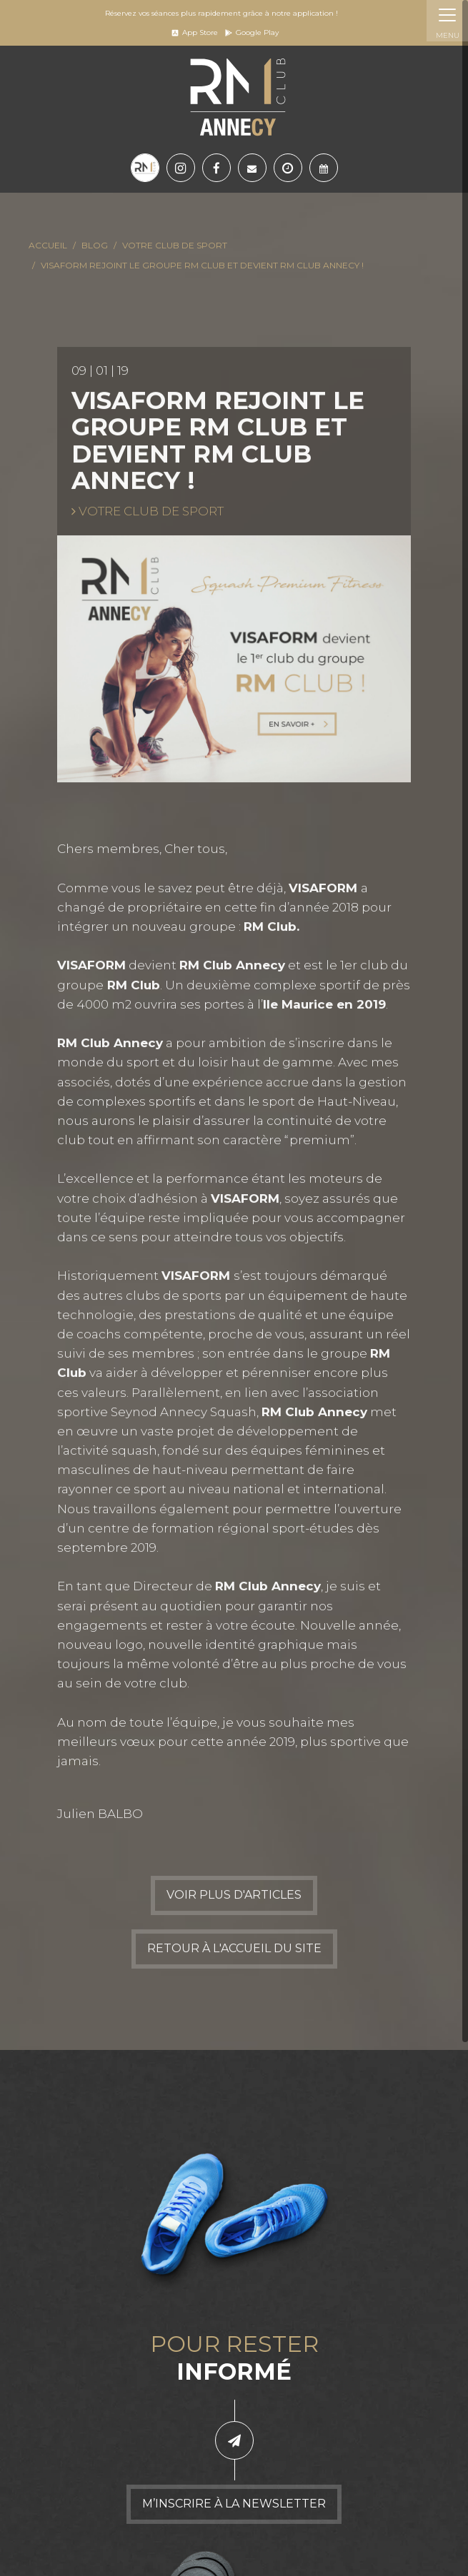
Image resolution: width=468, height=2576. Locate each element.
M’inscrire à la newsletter (234, 2503)
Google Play (252, 32)
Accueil (48, 245)
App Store (194, 32)
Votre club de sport (174, 245)
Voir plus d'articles (234, 1897)
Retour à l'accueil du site (234, 1950)
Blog (94, 245)
